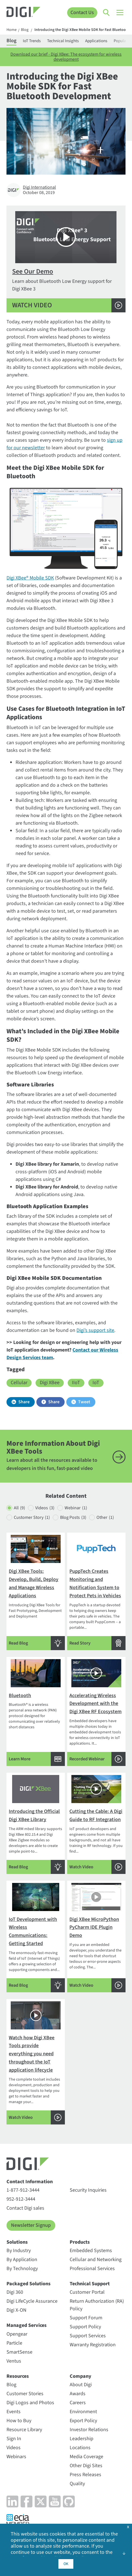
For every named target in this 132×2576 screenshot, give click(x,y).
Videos (44, 1508)
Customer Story (32, 1517)
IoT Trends (32, 41)
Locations (80, 2447)
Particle (14, 2343)
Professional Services (92, 2268)
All (19, 1508)
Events (13, 2411)
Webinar (76, 1508)
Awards (77, 2393)
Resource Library (24, 2429)
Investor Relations (89, 2429)
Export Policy (83, 2420)
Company (80, 2376)
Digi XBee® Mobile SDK (30, 577)
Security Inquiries (88, 2190)
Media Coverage (86, 2456)
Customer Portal (87, 2292)
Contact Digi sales (25, 2208)
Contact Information (29, 2181)
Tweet (84, 1402)
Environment (83, 2411)
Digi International (39, 187)
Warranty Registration (93, 2344)
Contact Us (82, 12)
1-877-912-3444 (22, 2190)
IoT (96, 1382)
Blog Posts (73, 1517)
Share (24, 1402)
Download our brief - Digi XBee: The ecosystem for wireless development (66, 56)
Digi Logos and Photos (30, 2402)
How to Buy (18, 2420)
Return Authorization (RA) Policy (97, 2305)
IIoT (76, 1382)
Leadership (81, 2438)
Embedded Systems (91, 2250)
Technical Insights (63, 41)
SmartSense (19, 2352)
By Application (21, 2259)
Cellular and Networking (96, 2259)
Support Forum (86, 2317)
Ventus (13, 2361)
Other (105, 1517)
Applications (96, 41)
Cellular (19, 1382)
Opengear (16, 2334)
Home (11, 30)
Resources (17, 2376)
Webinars (16, 2456)
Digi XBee (50, 1382)
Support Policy (85, 2326)
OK (65, 2564)
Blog (24, 30)
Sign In (13, 2438)
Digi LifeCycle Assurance (32, 2301)
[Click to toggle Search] (106, 13)
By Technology (22, 2268)
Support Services (88, 2335)
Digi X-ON (16, 2310)
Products (80, 2242)
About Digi (81, 2384)
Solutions (17, 2242)
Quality (77, 2483)
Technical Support (90, 2283)
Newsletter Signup (31, 2225)
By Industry (18, 2250)
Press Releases (85, 2474)
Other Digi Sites (86, 2465)
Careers (78, 2402)
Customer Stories (24, 2393)
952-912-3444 (20, 2199)
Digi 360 (14, 2292)
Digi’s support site (95, 1330)
